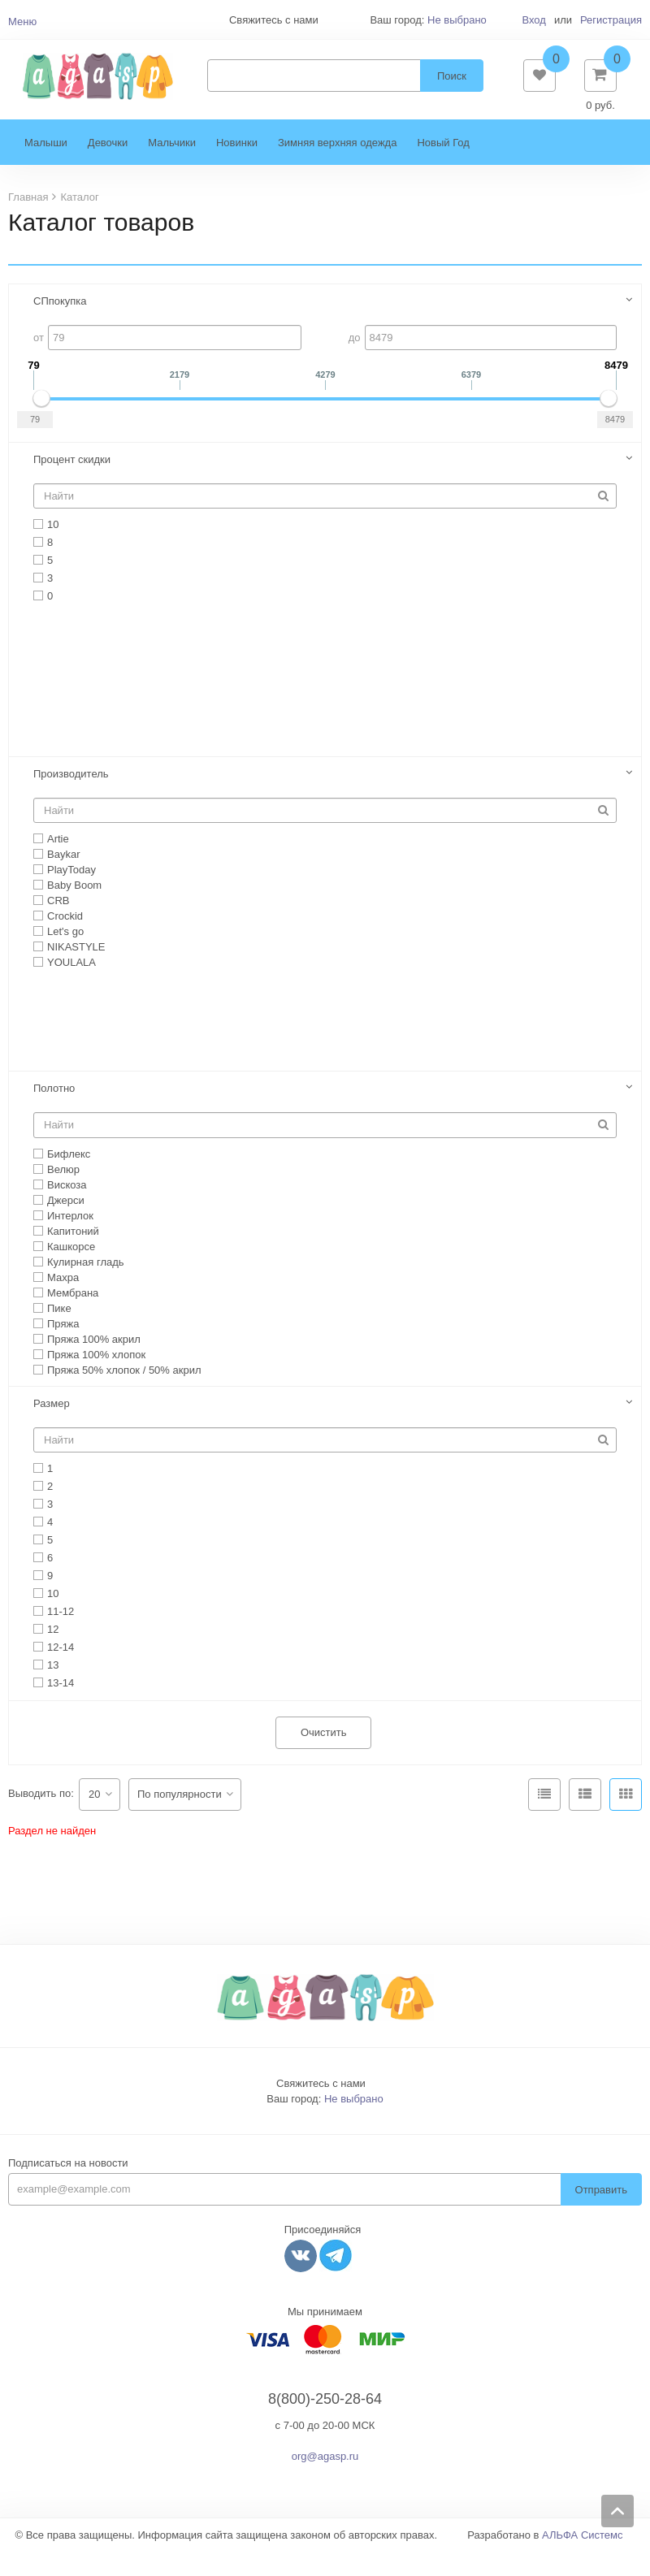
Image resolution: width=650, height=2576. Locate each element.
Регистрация (611, 20)
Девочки (108, 167)
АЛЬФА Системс (582, 2559)
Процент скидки (71, 484)
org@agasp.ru (325, 2480)
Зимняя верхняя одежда (337, 167)
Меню (22, 21)
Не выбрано (457, 20)
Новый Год (443, 167)
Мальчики (172, 167)
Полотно (54, 1112)
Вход (533, 20)
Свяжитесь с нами (321, 2108)
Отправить (601, 2214)
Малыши (45, 167)
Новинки (237, 167)
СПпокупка (60, 325)
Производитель (71, 798)
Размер (51, 1428)
